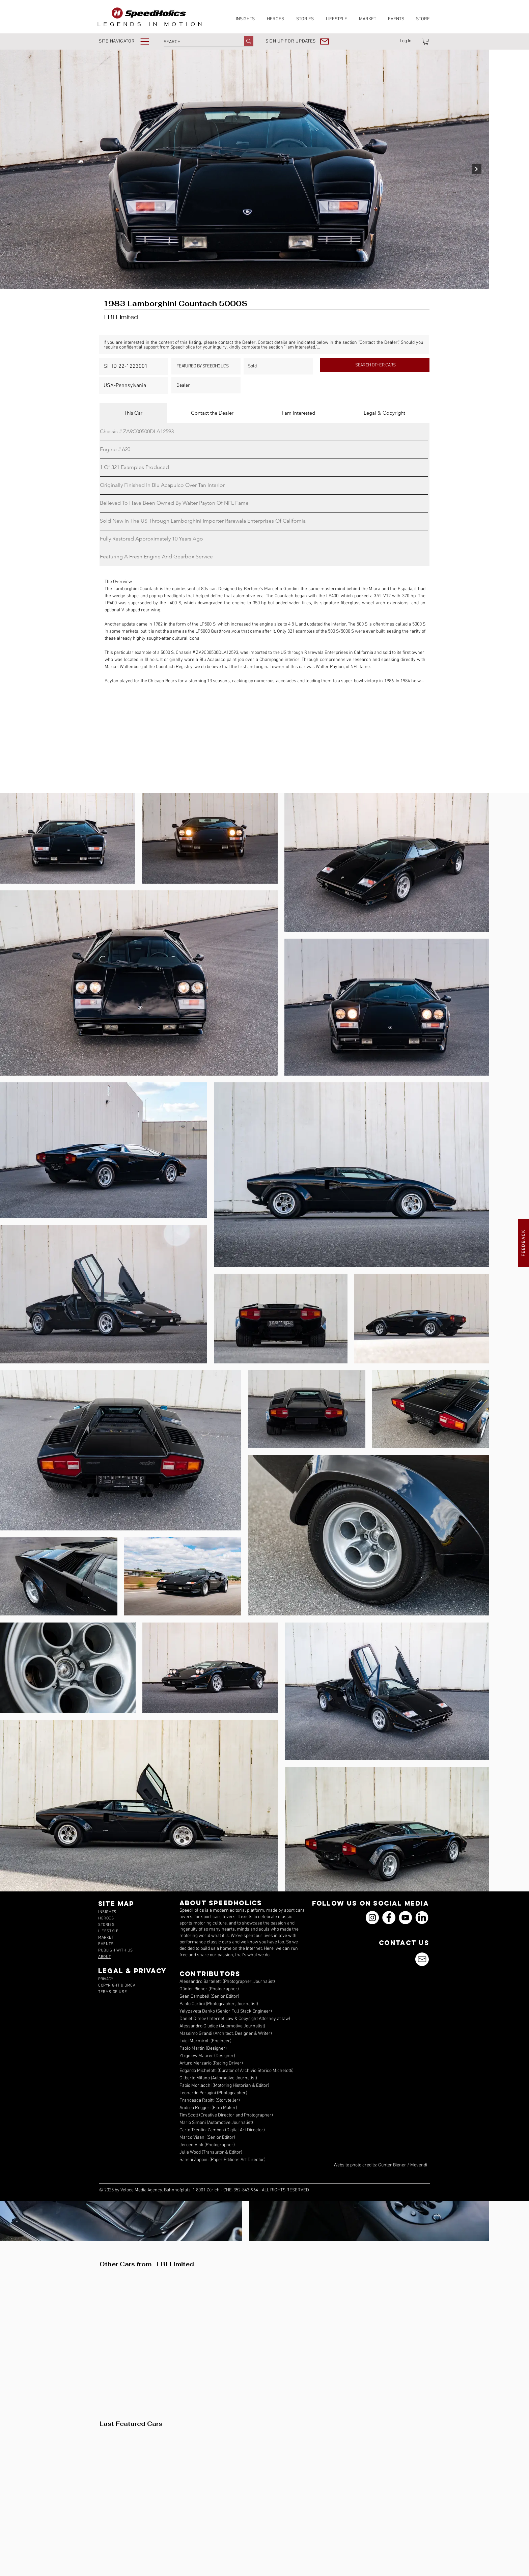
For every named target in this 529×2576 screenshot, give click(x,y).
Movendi (418, 2165)
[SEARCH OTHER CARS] (374, 365)
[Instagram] (372, 1917)
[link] (426, 41)
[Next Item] (476, 169)
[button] (129, 41)
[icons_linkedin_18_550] (421, 1917)
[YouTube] (405, 1917)
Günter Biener (392, 2165)
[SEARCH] (197, 42)
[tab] (133, 413)
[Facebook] (388, 1917)
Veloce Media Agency (141, 2190)
